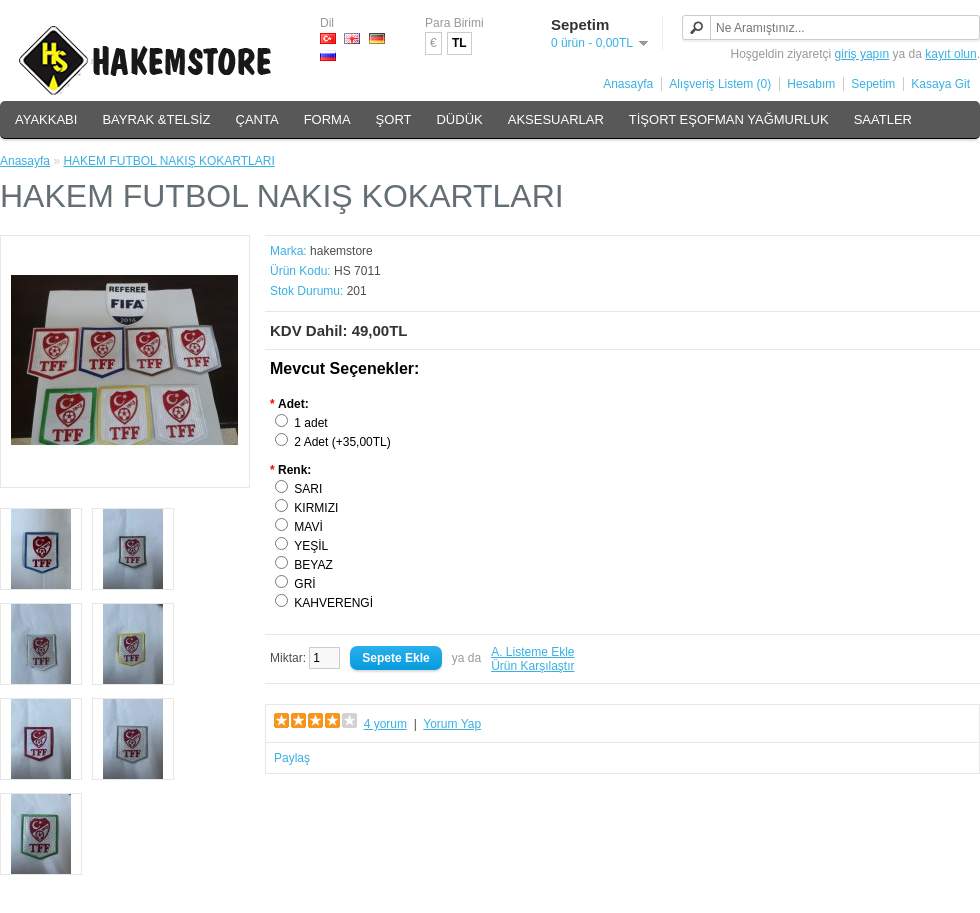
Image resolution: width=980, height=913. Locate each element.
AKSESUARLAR (556, 119)
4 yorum (385, 724)
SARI (308, 489)
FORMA (327, 119)
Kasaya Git (940, 84)
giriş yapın (862, 54)
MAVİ (308, 527)
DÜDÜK (459, 119)
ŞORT (394, 119)
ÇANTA (257, 119)
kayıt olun (950, 54)
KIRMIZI (316, 508)
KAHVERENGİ (333, 603)
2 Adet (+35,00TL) (342, 442)
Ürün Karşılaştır (532, 666)
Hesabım (811, 84)
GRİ (304, 584)
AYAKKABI (46, 119)
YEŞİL (311, 546)
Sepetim (873, 84)
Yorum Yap (452, 724)
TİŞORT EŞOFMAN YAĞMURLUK (729, 119)
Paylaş (292, 758)
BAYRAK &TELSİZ (156, 119)
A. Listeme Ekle (532, 652)
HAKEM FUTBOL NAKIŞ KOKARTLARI (168, 161)
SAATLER (883, 119)
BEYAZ (313, 565)
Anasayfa (628, 84)
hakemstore (341, 251)
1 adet (310, 423)
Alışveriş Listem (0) (720, 84)
